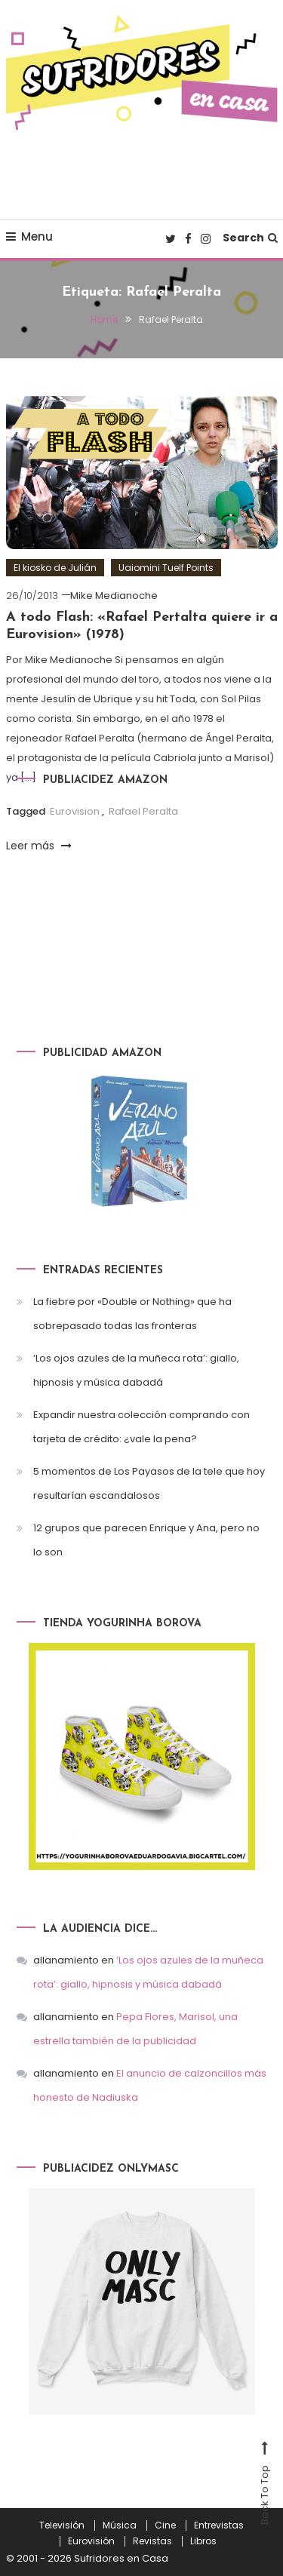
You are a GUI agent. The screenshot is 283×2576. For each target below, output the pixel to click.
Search (250, 237)
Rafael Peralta (143, 811)
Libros (203, 2541)
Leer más (39, 845)
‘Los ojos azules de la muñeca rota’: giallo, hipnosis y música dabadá (136, 1370)
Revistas (152, 2541)
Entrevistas (219, 2525)
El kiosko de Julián (55, 567)
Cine (165, 2525)
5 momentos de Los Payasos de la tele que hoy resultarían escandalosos (149, 1483)
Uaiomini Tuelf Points (166, 567)
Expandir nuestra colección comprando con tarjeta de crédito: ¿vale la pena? (141, 1427)
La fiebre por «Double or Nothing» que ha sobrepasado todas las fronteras (132, 1313)
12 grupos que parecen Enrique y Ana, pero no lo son (146, 1540)
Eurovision (75, 811)
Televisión (62, 2525)
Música (120, 2525)
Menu (29, 236)
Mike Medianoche (114, 595)
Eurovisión (91, 2541)
